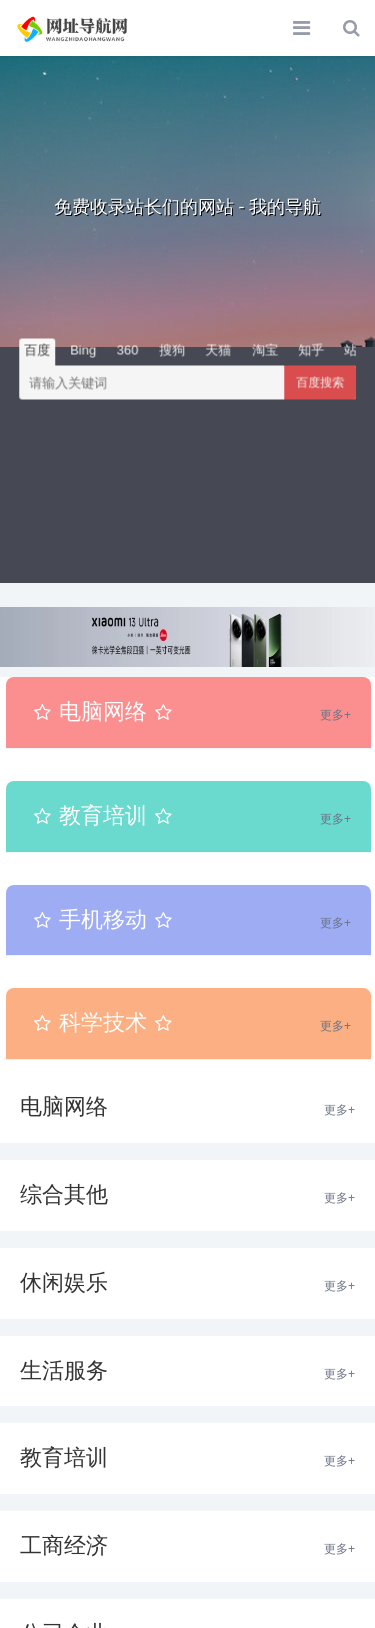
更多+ (335, 715)
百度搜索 (320, 383)
